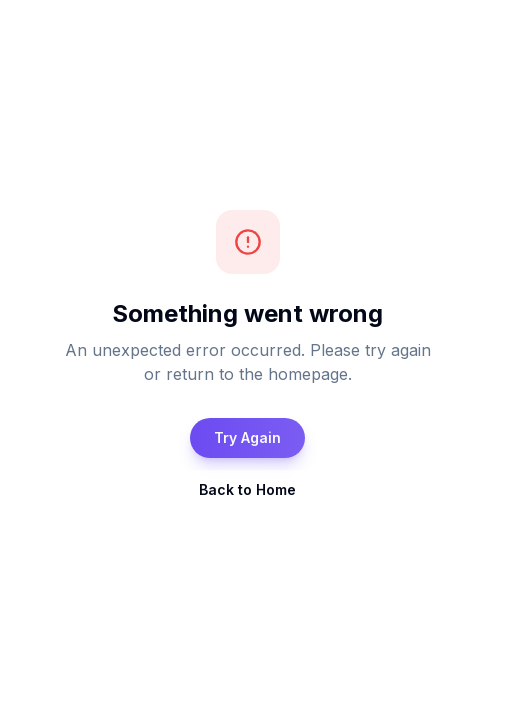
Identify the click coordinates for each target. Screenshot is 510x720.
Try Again (247, 437)
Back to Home (247, 489)
